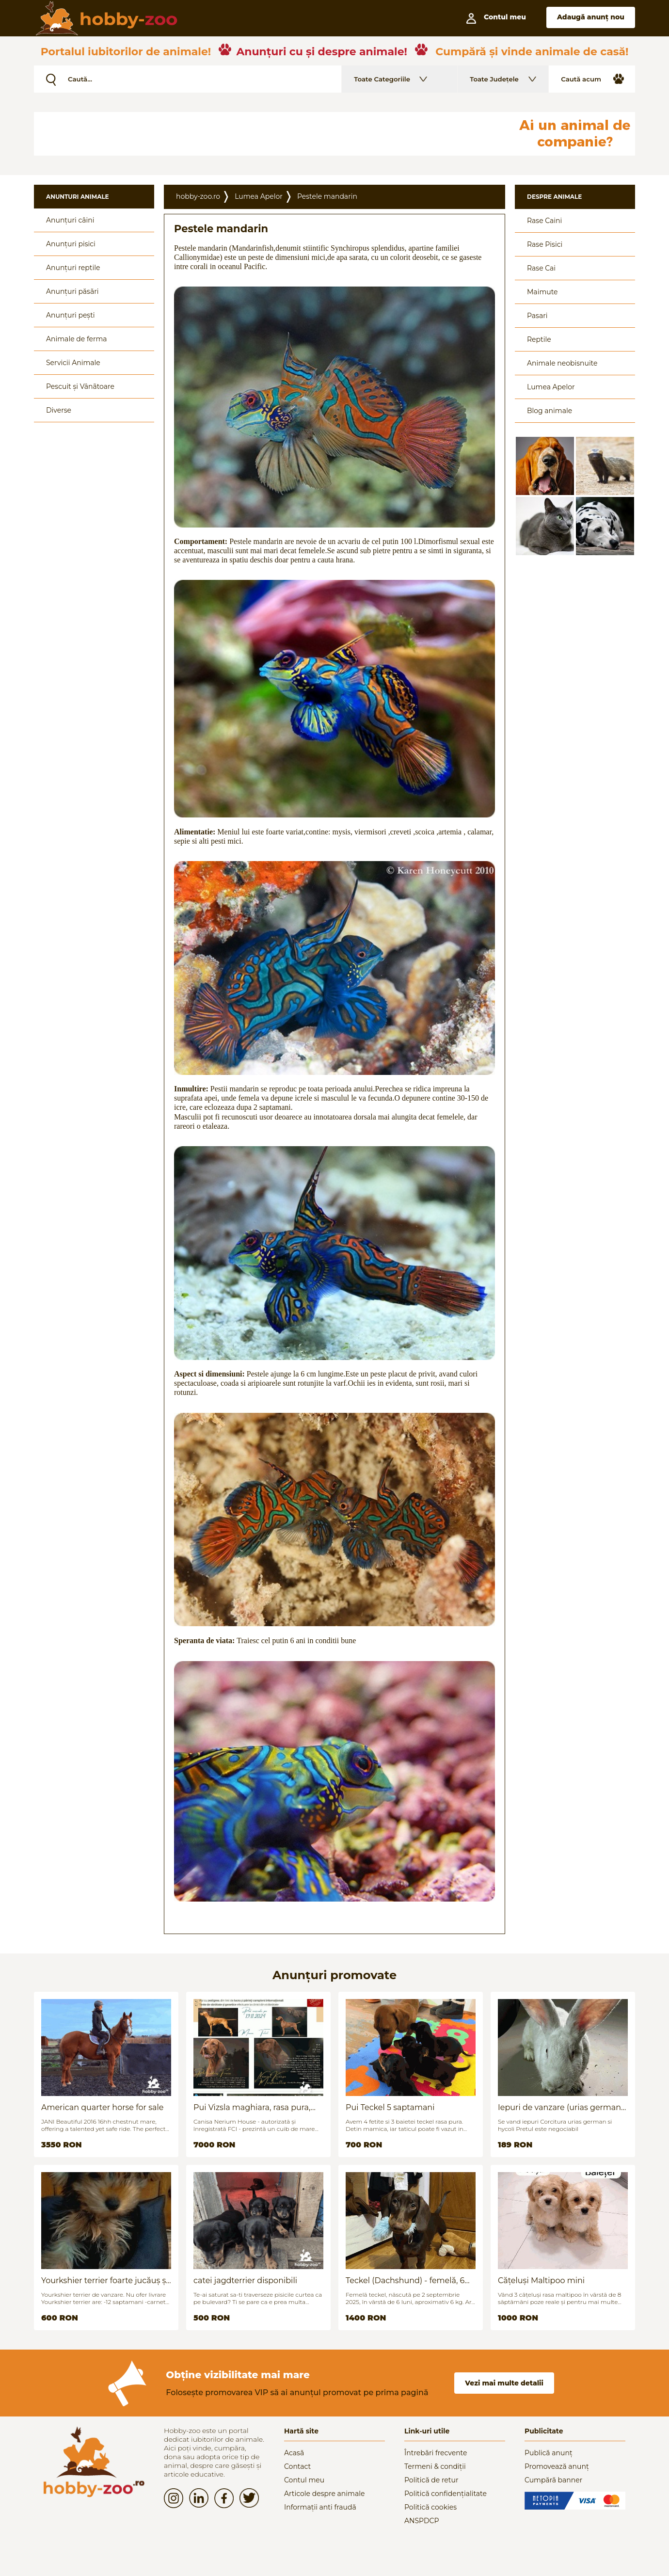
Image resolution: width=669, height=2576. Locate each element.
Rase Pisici (544, 244)
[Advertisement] (269, 134)
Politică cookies (430, 2507)
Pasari (537, 315)
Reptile (539, 339)
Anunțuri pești (70, 315)
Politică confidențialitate (445, 2493)
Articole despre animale (324, 2493)
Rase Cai (541, 268)
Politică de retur (431, 2480)
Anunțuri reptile (73, 267)
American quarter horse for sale (102, 2107)
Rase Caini (544, 220)
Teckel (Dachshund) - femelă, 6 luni (405, 2280)
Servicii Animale (73, 362)
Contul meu (304, 2480)
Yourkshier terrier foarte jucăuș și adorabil (104, 2280)
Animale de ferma (76, 339)
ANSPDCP (421, 2520)
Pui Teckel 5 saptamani (390, 2107)
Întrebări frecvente (435, 2452)
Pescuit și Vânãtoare (80, 386)
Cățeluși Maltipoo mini (541, 2280)
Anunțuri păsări (72, 291)
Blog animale (549, 410)
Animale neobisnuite (562, 363)
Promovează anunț (557, 2466)
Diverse (58, 410)
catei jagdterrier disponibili (245, 2280)
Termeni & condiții (435, 2466)
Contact (297, 2466)
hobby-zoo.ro (198, 196)
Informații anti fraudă (320, 2507)
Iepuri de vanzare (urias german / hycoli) (562, 2107)
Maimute (542, 292)
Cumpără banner (553, 2480)
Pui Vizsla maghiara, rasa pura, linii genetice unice (251, 2107)
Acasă (294, 2452)
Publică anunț (549, 2452)
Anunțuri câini (70, 220)
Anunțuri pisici (71, 244)
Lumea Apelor (259, 196)
